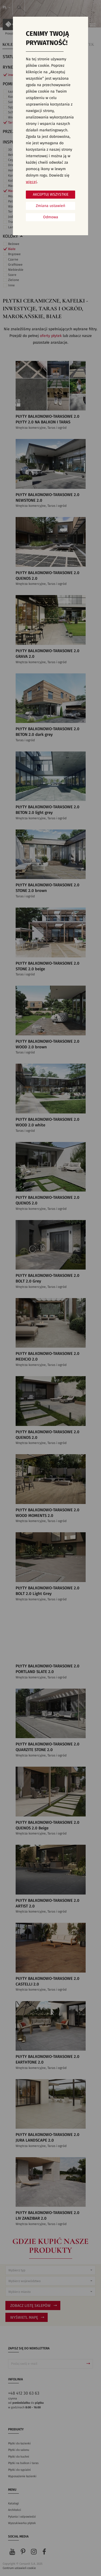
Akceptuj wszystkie (50, 194)
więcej (31, 182)
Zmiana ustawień (50, 206)
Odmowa (50, 217)
